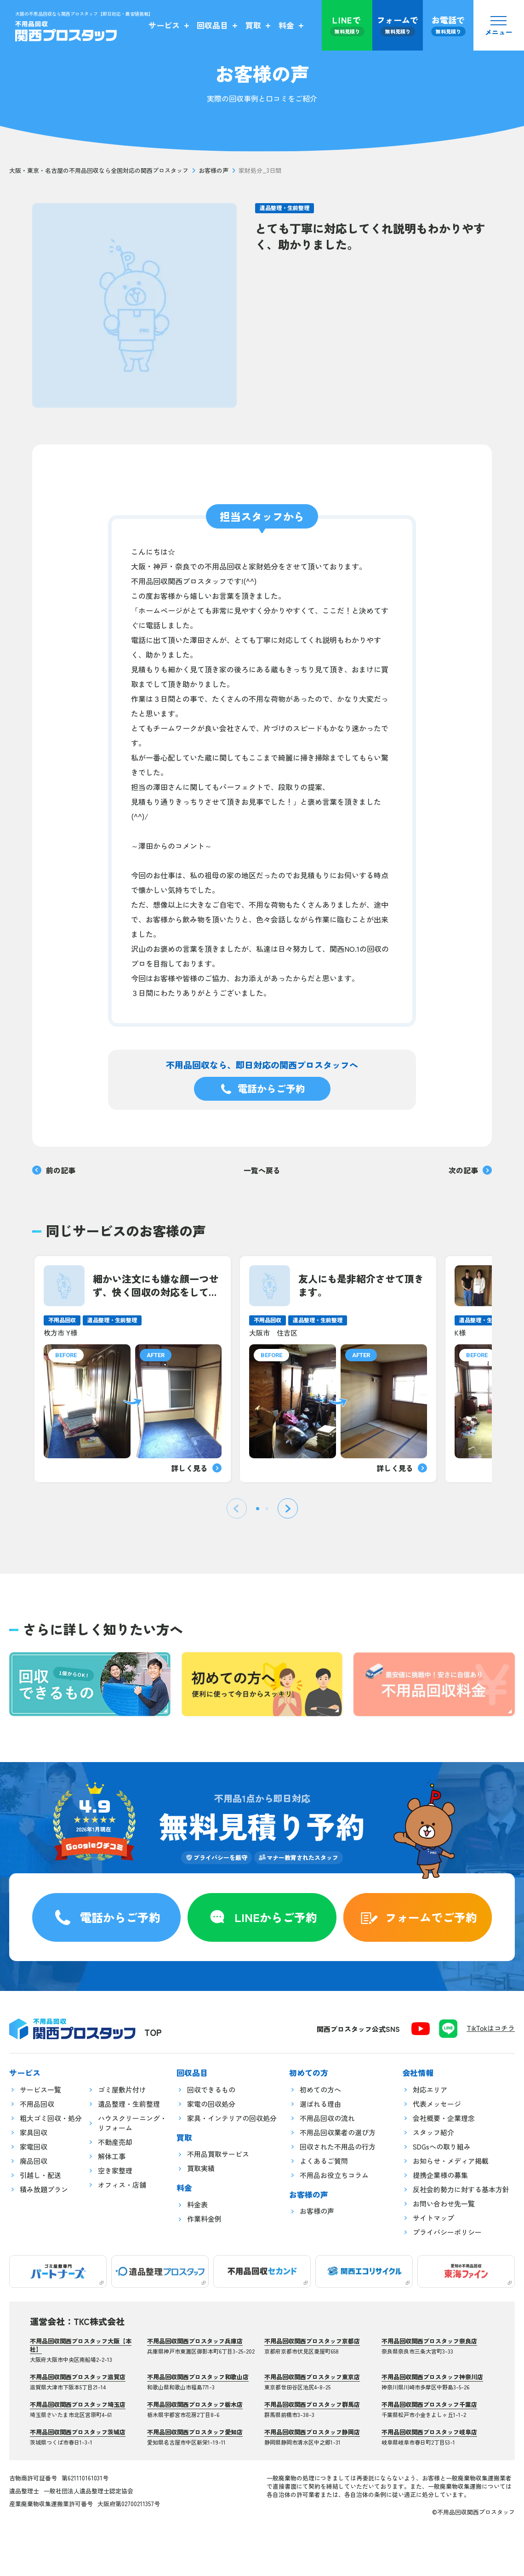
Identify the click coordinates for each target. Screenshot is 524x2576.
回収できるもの (211, 2089)
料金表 (197, 2204)
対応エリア (430, 2089)
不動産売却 (115, 2142)
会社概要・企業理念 (444, 2118)
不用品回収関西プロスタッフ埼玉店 (77, 2404)
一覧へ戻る (262, 1170)
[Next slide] (288, 1508)
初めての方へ (320, 2089)
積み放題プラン (44, 2189)
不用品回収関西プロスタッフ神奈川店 (432, 2376)
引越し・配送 (40, 2175)
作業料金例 (204, 2218)
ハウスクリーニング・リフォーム (132, 2122)
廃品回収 (33, 2161)
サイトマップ (433, 2218)
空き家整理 (115, 2170)
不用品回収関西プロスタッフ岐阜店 (429, 2432)
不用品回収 (37, 2104)
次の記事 (470, 1170)
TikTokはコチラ (491, 2028)
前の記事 (53, 1170)
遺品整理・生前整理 (284, 207)
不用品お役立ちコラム (334, 2175)
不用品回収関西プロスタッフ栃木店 (195, 2404)
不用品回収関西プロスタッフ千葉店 (429, 2404)
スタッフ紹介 (433, 2132)
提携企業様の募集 (440, 2175)
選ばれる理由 (320, 2104)
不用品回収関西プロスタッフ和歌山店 (198, 2376)
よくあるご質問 (324, 2161)
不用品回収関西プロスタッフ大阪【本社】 (80, 2345)
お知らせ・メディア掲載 (451, 2161)
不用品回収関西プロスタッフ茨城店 (77, 2432)
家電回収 (33, 2146)
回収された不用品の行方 (338, 2146)
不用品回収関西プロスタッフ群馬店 (312, 2404)
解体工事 (111, 2156)
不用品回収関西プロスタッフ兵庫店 (195, 2341)
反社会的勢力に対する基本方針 (461, 2189)
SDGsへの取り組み (442, 2146)
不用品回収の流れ (327, 2118)
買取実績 (201, 2168)
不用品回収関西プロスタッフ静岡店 (312, 2432)
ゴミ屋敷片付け (122, 2089)
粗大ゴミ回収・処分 (51, 2118)
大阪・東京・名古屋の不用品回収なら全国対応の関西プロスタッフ (98, 170)
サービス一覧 (40, 2089)
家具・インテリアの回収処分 (232, 2118)
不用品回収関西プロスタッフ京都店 (312, 2341)
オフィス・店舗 (122, 2184)
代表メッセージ (437, 2104)
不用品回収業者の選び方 (338, 2132)
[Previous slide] (237, 1508)
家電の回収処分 (211, 2104)
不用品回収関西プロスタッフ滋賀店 (77, 2376)
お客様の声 (213, 170)
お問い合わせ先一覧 (444, 2203)
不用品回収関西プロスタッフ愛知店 (195, 2432)
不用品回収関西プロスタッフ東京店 (312, 2376)
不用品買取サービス (218, 2154)
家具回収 (33, 2132)
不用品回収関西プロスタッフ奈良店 (429, 2341)
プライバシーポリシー (447, 2232)
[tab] (257, 1508)
